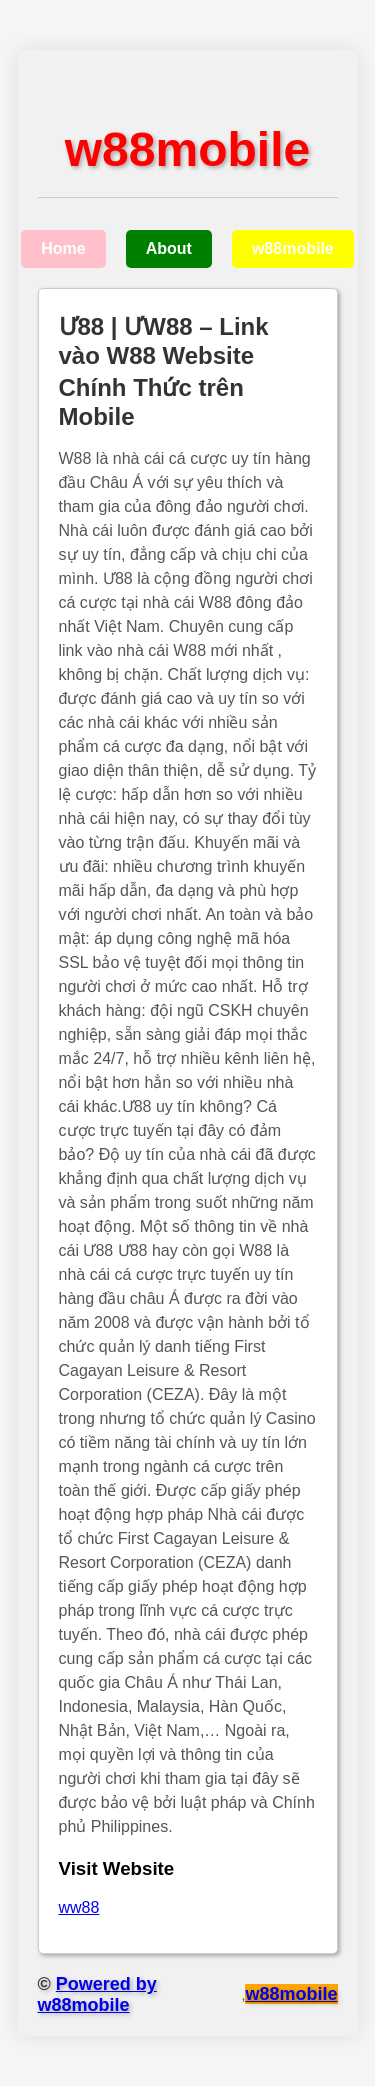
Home (63, 248)
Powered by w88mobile (97, 1994)
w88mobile (293, 248)
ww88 (79, 1907)
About (169, 248)
